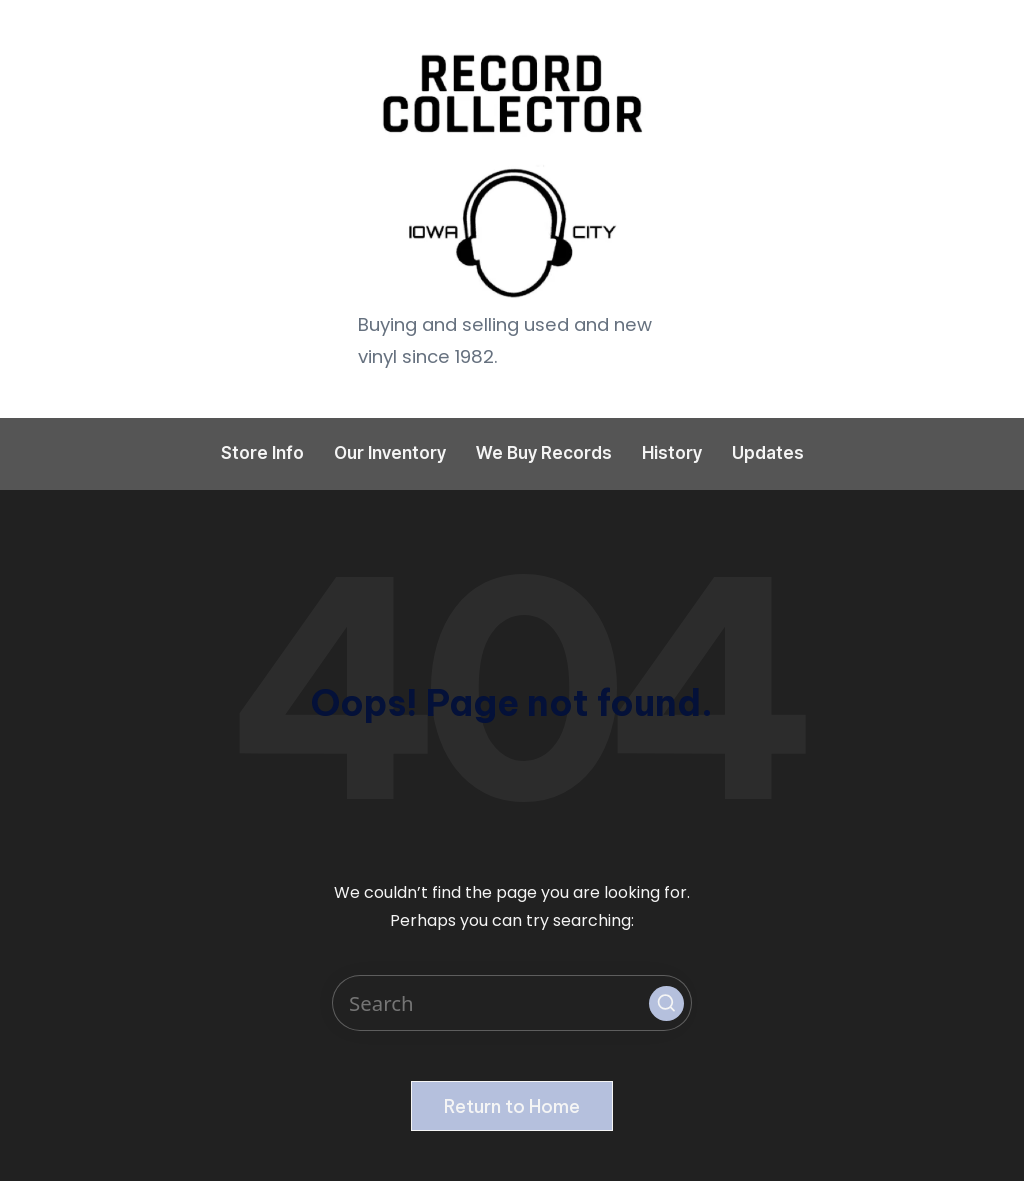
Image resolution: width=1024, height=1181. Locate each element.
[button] (666, 1003)
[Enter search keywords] (512, 1003)
